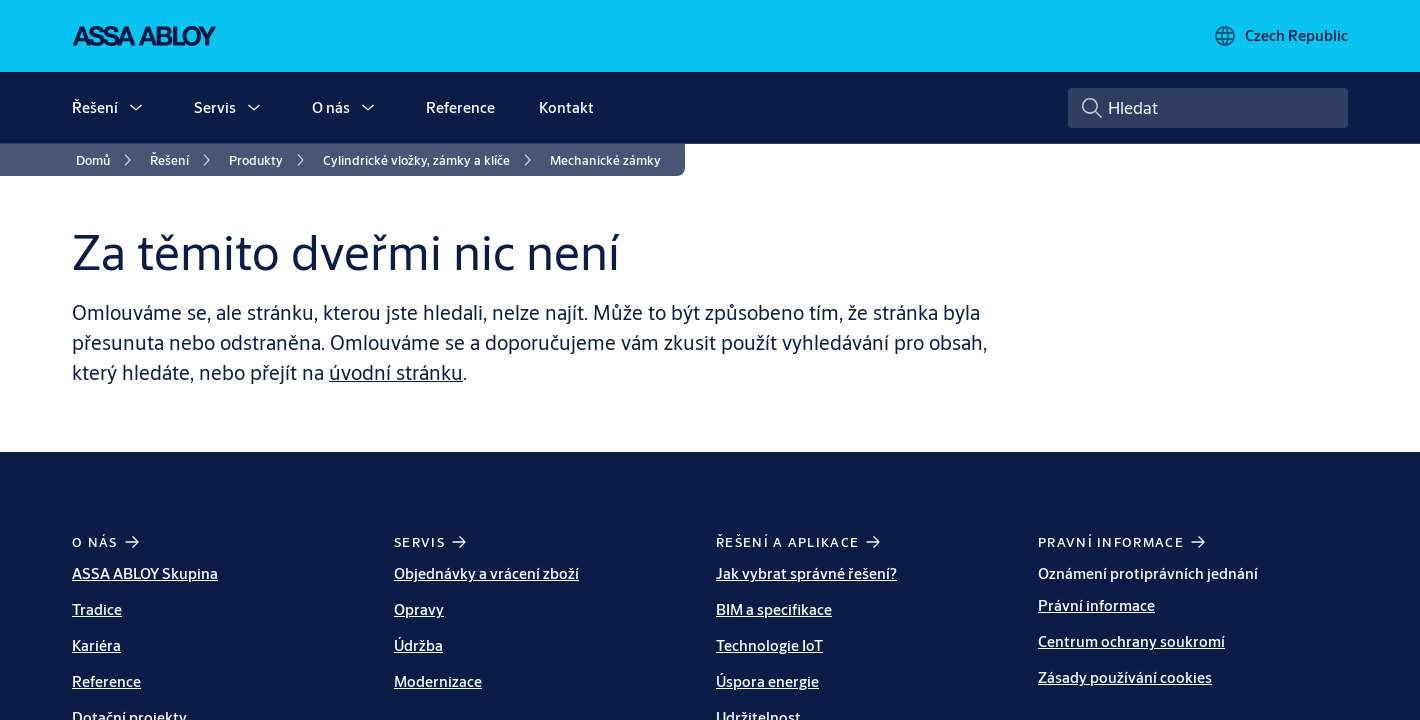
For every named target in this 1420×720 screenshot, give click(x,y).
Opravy (419, 609)
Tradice (97, 609)
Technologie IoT (769, 645)
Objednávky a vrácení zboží (486, 573)
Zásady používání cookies (1125, 677)
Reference (460, 107)
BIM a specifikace (774, 609)
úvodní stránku (396, 372)
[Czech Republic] (1280, 36)
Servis (215, 107)
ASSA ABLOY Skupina (145, 573)
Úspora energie (767, 681)
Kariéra (96, 645)
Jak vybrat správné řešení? (806, 573)
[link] (107, 160)
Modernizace (438, 681)
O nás (331, 107)
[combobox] (1208, 108)
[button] (136, 108)
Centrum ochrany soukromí (1131, 641)
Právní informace (1096, 605)
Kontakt (566, 107)
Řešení (95, 107)
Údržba (418, 645)
